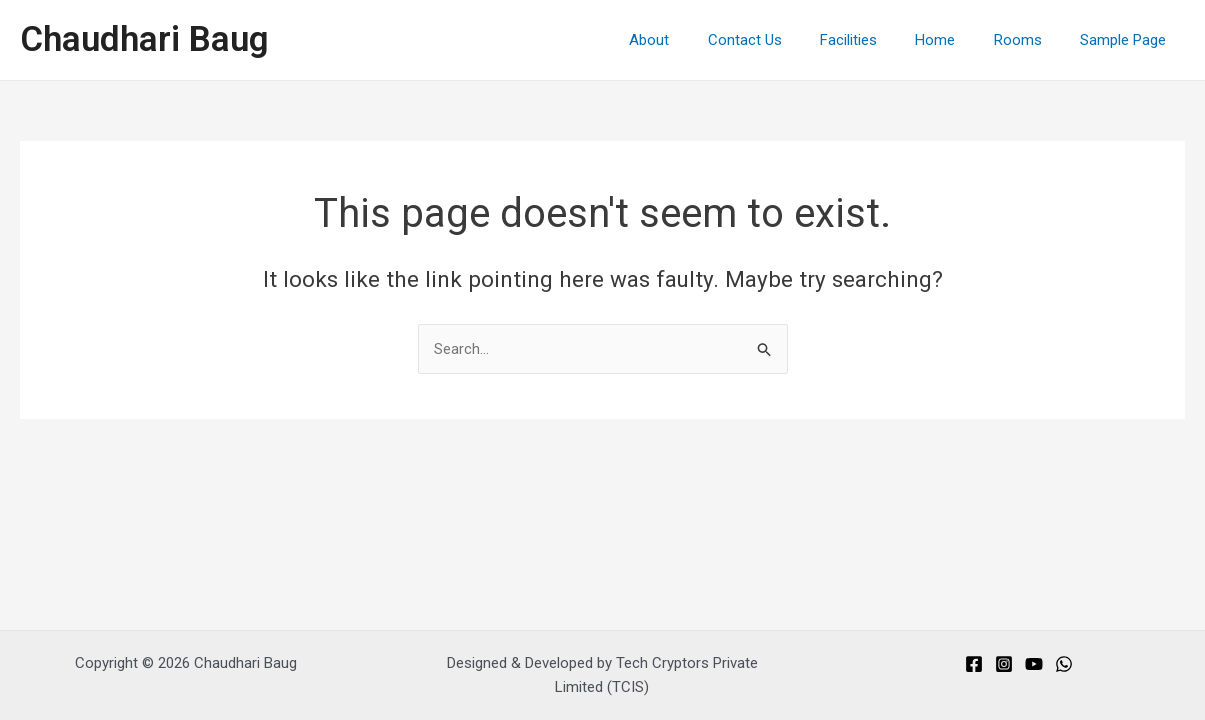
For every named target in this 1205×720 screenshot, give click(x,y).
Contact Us (782, 40)
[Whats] (1064, 664)
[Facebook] (974, 664)
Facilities (877, 40)
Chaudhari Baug (144, 39)
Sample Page (1127, 40)
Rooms (1030, 40)
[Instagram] (1004, 664)
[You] (1034, 664)
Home (956, 40)
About (695, 40)
